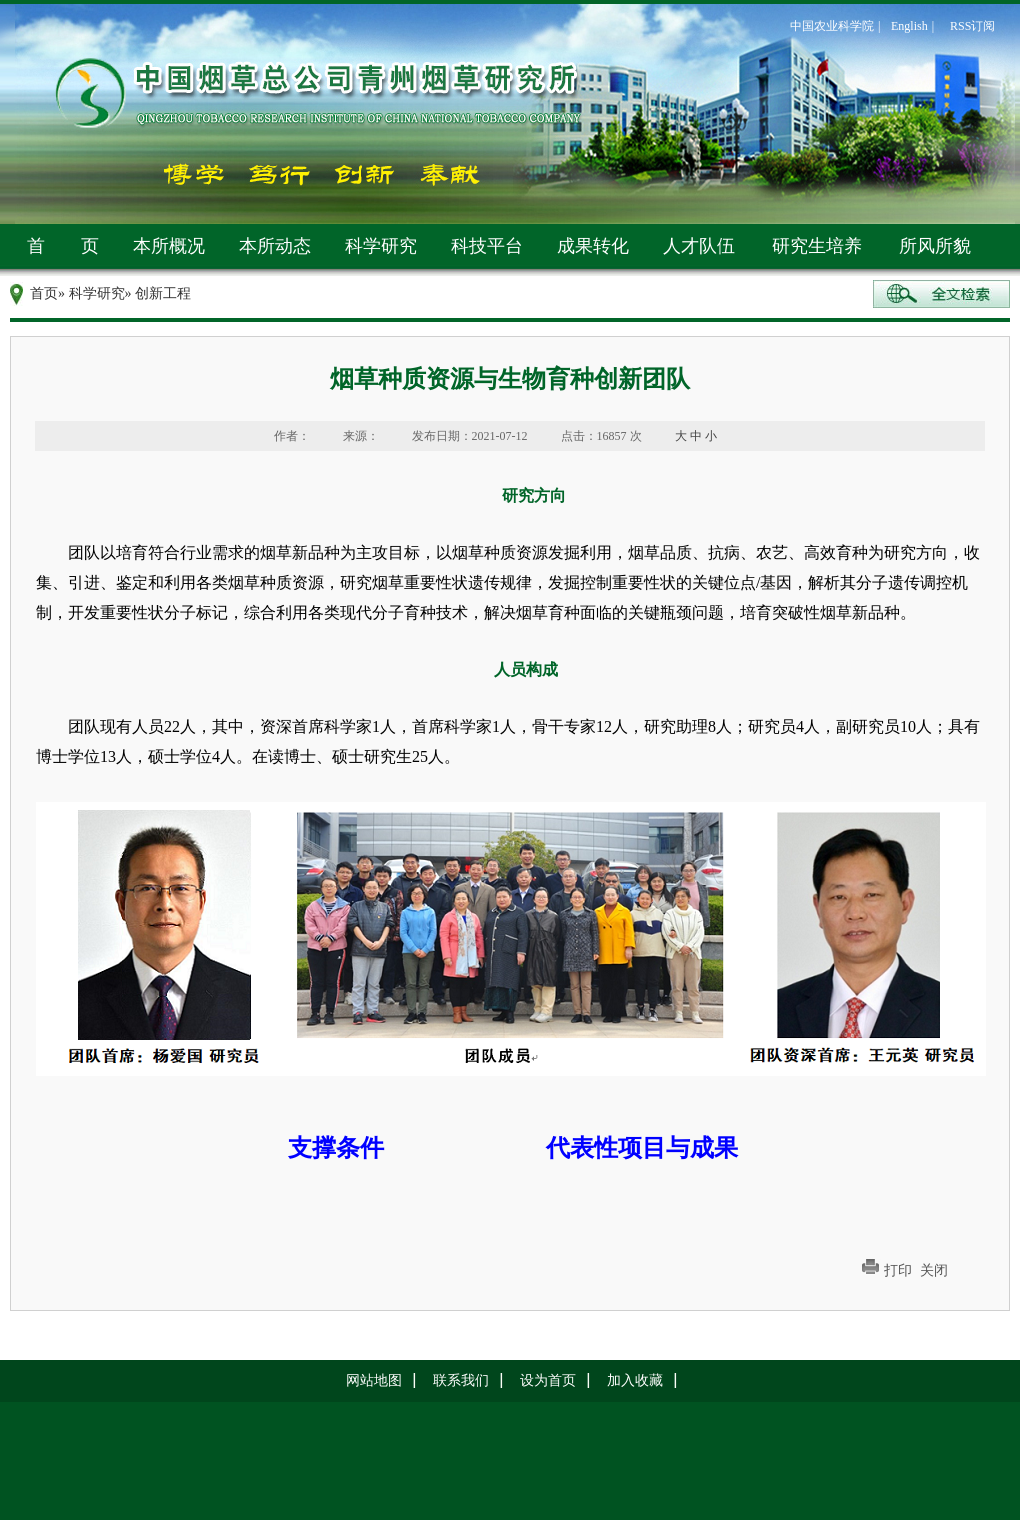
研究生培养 (817, 246)
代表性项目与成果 (642, 1148)
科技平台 (487, 246)
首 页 (63, 246)
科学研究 (381, 246)
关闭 (934, 1270)
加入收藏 (635, 1380)
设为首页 (548, 1380)
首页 (44, 293)
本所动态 (275, 246)
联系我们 (461, 1380)
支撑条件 (336, 1148)
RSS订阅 (972, 26)
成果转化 (593, 246)
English (909, 26)
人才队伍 (699, 246)
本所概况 (169, 246)
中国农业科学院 (832, 26)
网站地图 (374, 1380)
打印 (898, 1270)
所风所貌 (935, 246)
